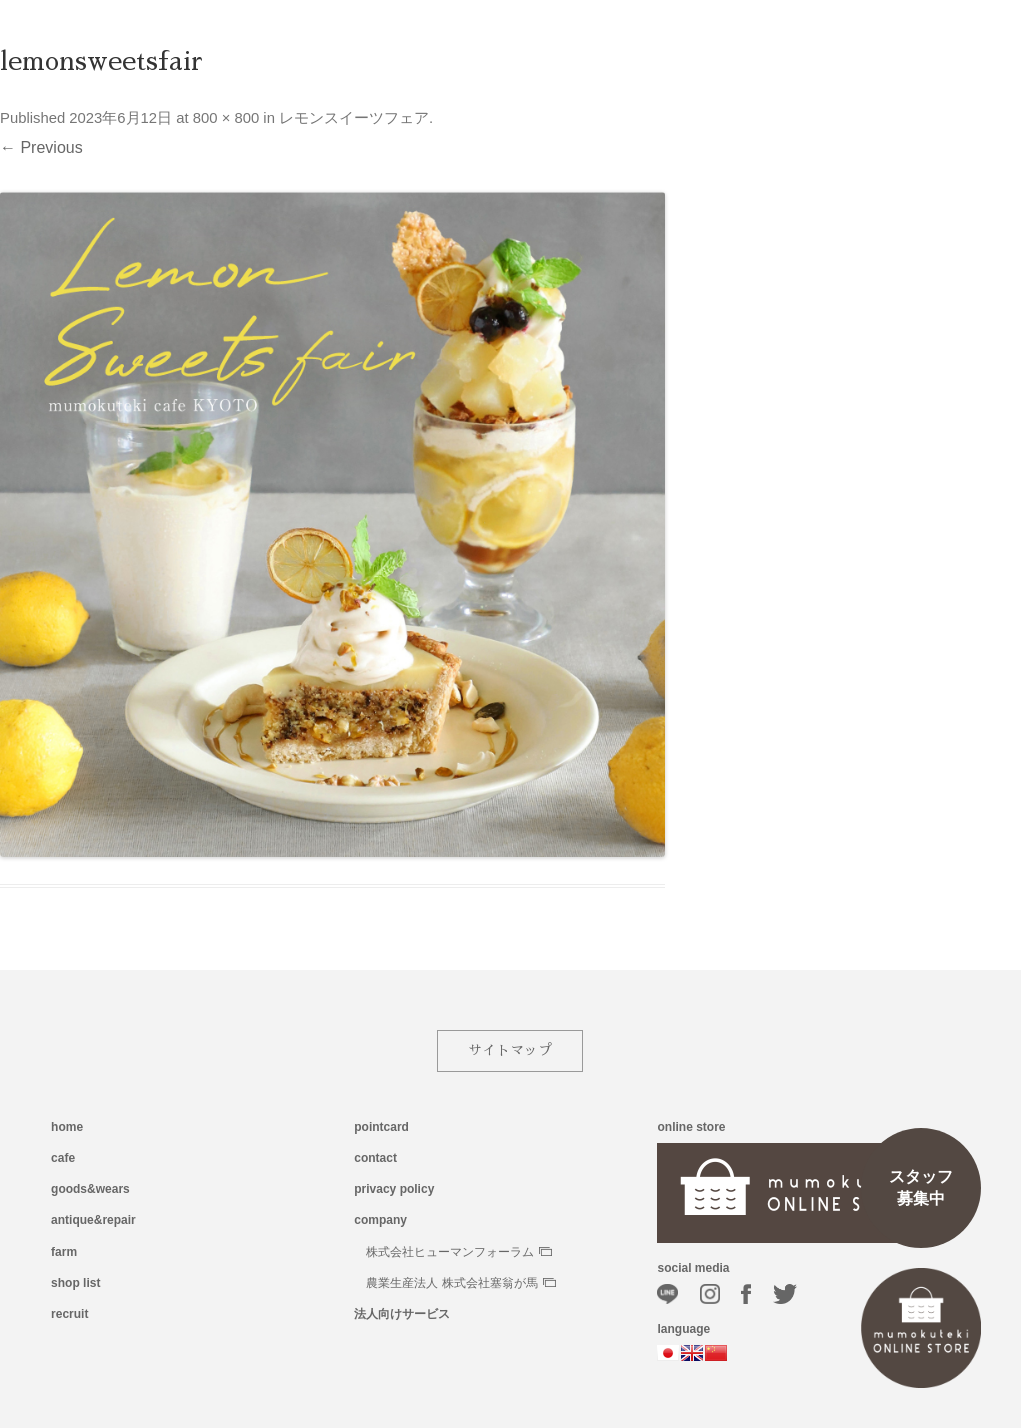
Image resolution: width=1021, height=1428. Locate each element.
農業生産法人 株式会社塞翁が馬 (460, 1283)
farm (64, 1252)
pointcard (381, 1127)
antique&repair (93, 1220)
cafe (63, 1158)
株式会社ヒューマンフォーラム (459, 1252)
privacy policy (394, 1189)
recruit (69, 1314)
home (67, 1127)
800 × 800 (226, 118)
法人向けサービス (402, 1314)
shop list (75, 1283)
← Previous (41, 147)
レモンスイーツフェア (354, 118)
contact (375, 1158)
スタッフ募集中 (921, 1187)
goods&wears (90, 1189)
